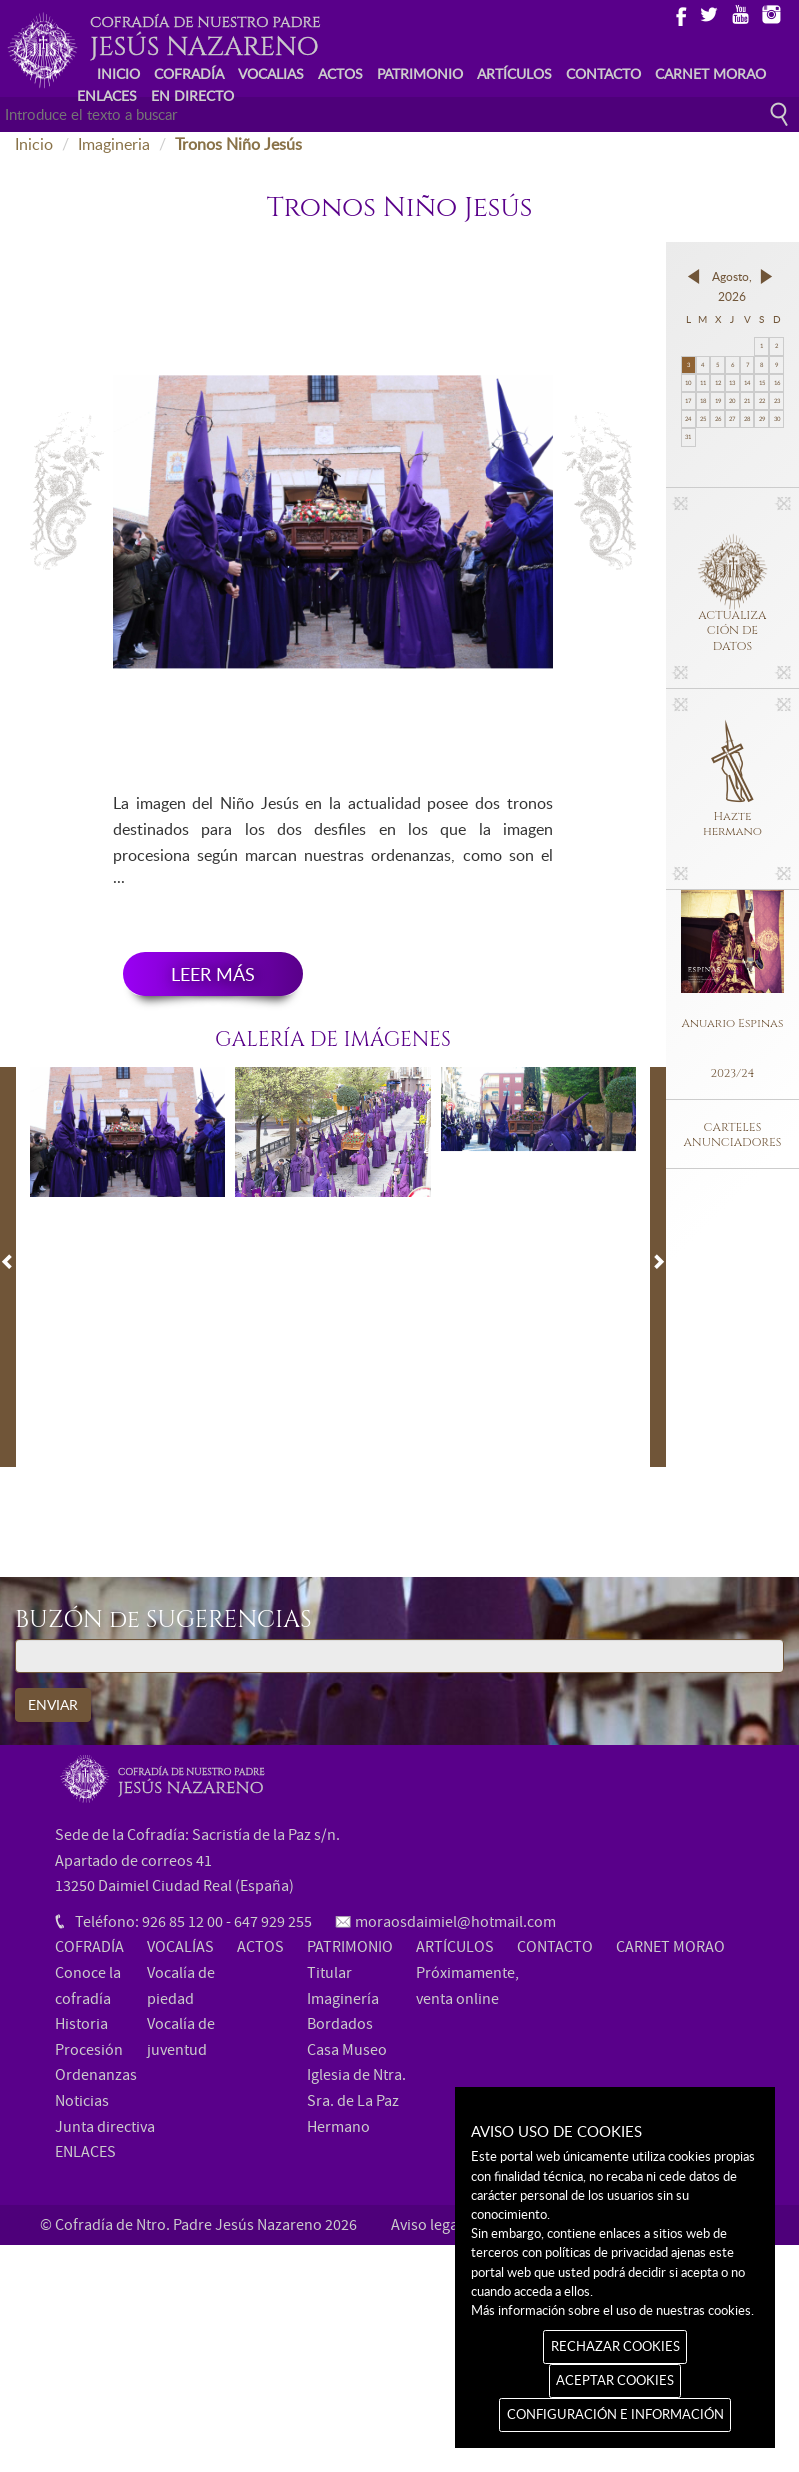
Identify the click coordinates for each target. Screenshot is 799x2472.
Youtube (739, 13)
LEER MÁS (213, 974)
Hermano (338, 2127)
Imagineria (114, 144)
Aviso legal (426, 2225)
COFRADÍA (189, 73)
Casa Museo (347, 2050)
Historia (81, 2024)
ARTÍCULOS (514, 73)
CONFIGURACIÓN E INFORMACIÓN (615, 2414)
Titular (329, 1973)
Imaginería (343, 1999)
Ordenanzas (96, 2075)
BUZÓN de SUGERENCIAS (163, 1621)
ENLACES (107, 95)
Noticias (82, 2101)
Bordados (340, 2024)
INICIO (118, 73)
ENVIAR (53, 1704)
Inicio (34, 144)
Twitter (708, 13)
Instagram (770, 13)
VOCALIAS (271, 73)
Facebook (677, 13)
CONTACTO (603, 73)
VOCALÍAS (180, 1947)
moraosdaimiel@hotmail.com (455, 1922)
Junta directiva (105, 2127)
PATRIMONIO (420, 73)
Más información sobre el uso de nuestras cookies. (612, 2310)
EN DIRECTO (192, 95)
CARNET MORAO (710, 73)
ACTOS (340, 73)
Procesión (89, 2050)
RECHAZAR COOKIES (615, 2346)
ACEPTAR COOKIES (615, 2380)
